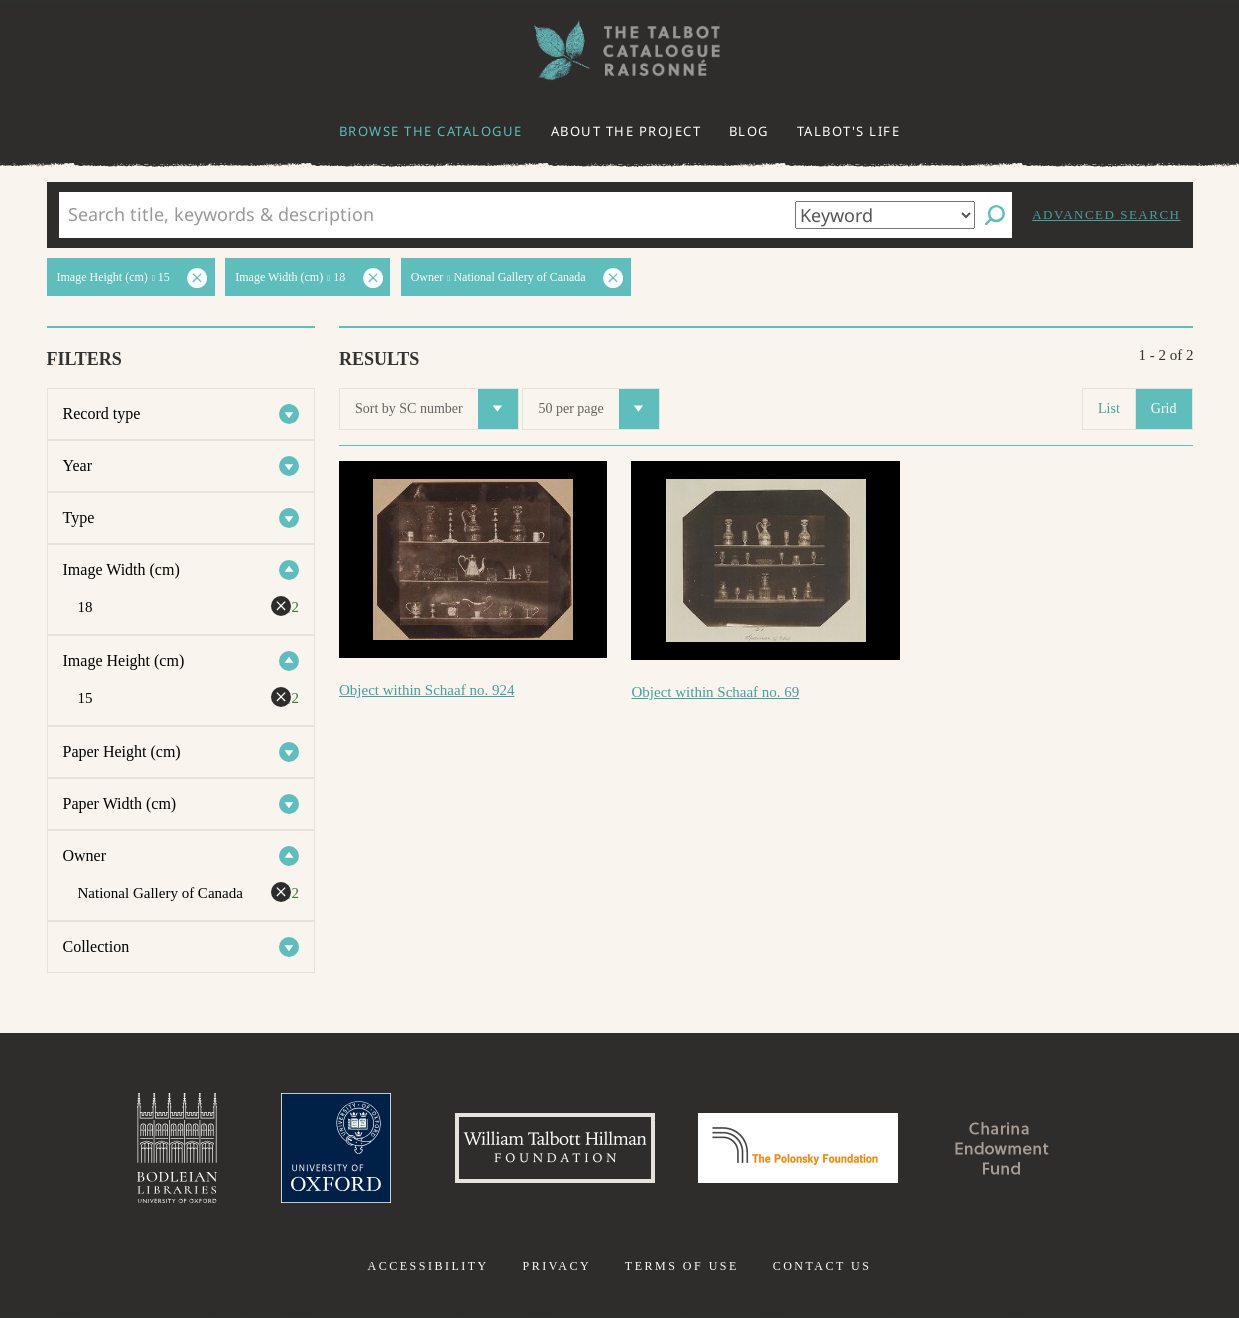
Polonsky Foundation (798, 1148)
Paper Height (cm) (122, 751)
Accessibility (428, 1266)
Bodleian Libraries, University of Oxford (177, 1148)
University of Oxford (336, 1148)
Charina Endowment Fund (1002, 1148)
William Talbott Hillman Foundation (555, 1148)
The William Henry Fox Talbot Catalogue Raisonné (620, 50)
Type (79, 517)
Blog (749, 131)
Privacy (556, 1266)
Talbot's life (849, 131)
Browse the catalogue (431, 131)
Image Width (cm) (121, 569)
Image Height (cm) (124, 660)
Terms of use (682, 1266)
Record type (102, 413)
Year (77, 465)
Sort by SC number (436, 409)
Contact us (822, 1266)
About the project (626, 131)
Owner (85, 855)
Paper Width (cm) (120, 803)
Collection (96, 946)
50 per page (598, 409)
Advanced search (1106, 214)
